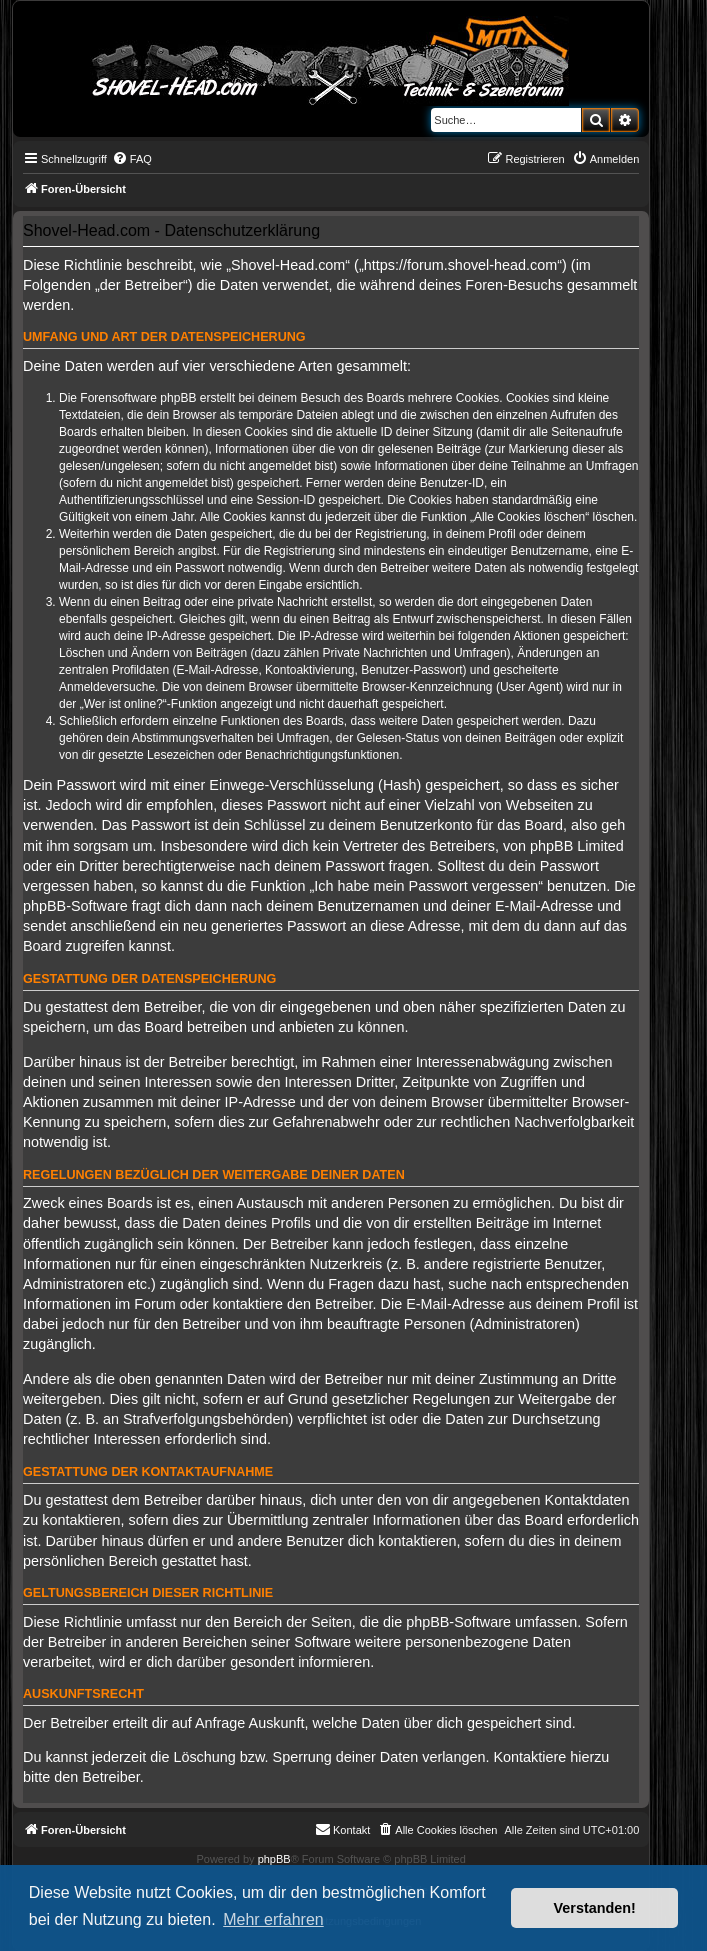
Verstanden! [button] (595, 1908)
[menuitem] (132, 159)
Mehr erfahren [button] (273, 1919)
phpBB (274, 1859)
